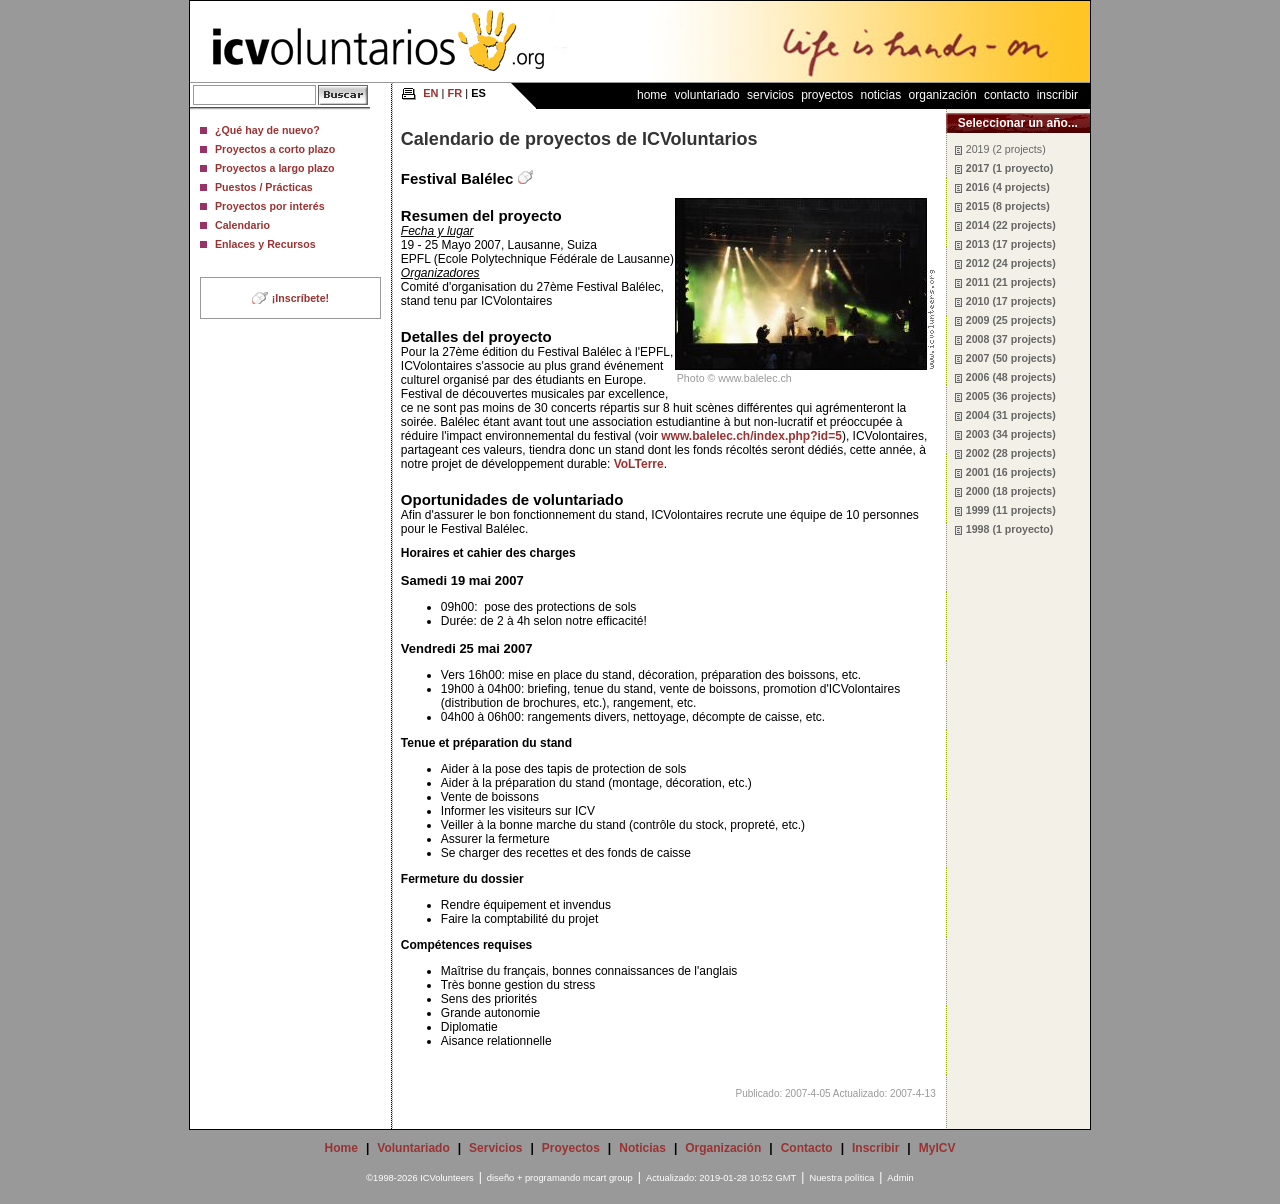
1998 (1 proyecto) (1010, 529)
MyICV (937, 1148)
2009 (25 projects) (1011, 320)
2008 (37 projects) (1011, 339)
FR (455, 93)
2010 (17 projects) (1011, 301)
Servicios (770, 95)
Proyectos (827, 95)
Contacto (1006, 95)
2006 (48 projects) (1011, 377)
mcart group (608, 1178)
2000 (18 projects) (1011, 491)
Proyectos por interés (270, 206)
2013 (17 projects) (1011, 244)
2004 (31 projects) (1011, 415)
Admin (900, 1178)
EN (430, 93)
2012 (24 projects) (1011, 263)
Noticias (881, 95)
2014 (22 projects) (1011, 225)
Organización (943, 95)
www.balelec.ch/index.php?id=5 (751, 436)
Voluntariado (706, 95)
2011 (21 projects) (1011, 282)
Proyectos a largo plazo (275, 168)
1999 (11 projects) (1011, 510)
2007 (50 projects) (1011, 358)
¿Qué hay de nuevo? (267, 130)
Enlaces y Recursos (265, 244)
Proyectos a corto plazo (275, 149)
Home (652, 95)
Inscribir (1057, 95)
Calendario (242, 225)
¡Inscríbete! (300, 298)
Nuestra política (841, 1178)
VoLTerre (639, 464)
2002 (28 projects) (1011, 453)
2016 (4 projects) (1008, 187)
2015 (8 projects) (1008, 206)
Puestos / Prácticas (264, 187)
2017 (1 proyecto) (1010, 168)
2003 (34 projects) (1011, 434)
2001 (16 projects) (1011, 472)
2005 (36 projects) (1011, 396)
